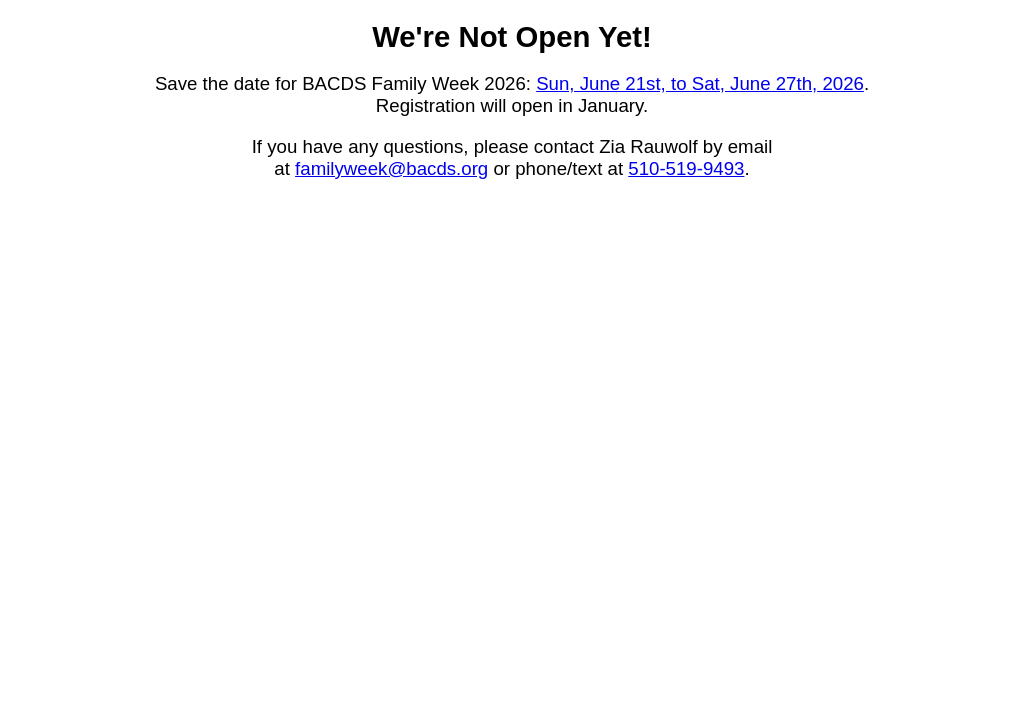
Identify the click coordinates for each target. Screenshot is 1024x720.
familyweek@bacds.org (391, 168)
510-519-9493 (686, 168)
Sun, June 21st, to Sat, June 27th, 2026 (700, 83)
